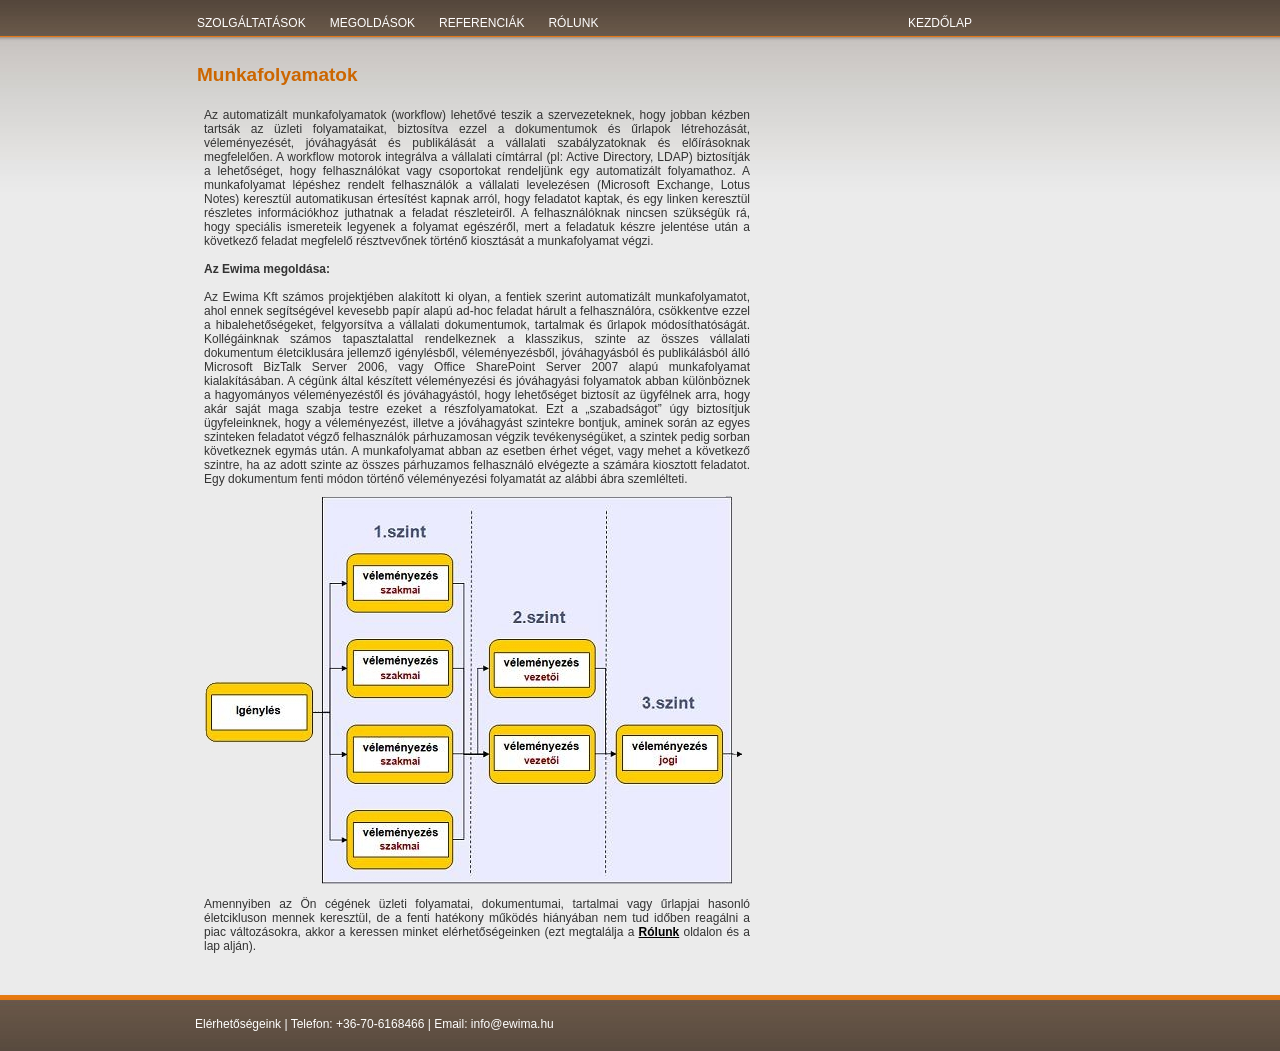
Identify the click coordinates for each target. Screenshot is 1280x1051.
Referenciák (481, 23)
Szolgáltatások (251, 23)
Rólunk (573, 23)
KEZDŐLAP (940, 23)
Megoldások (372, 23)
